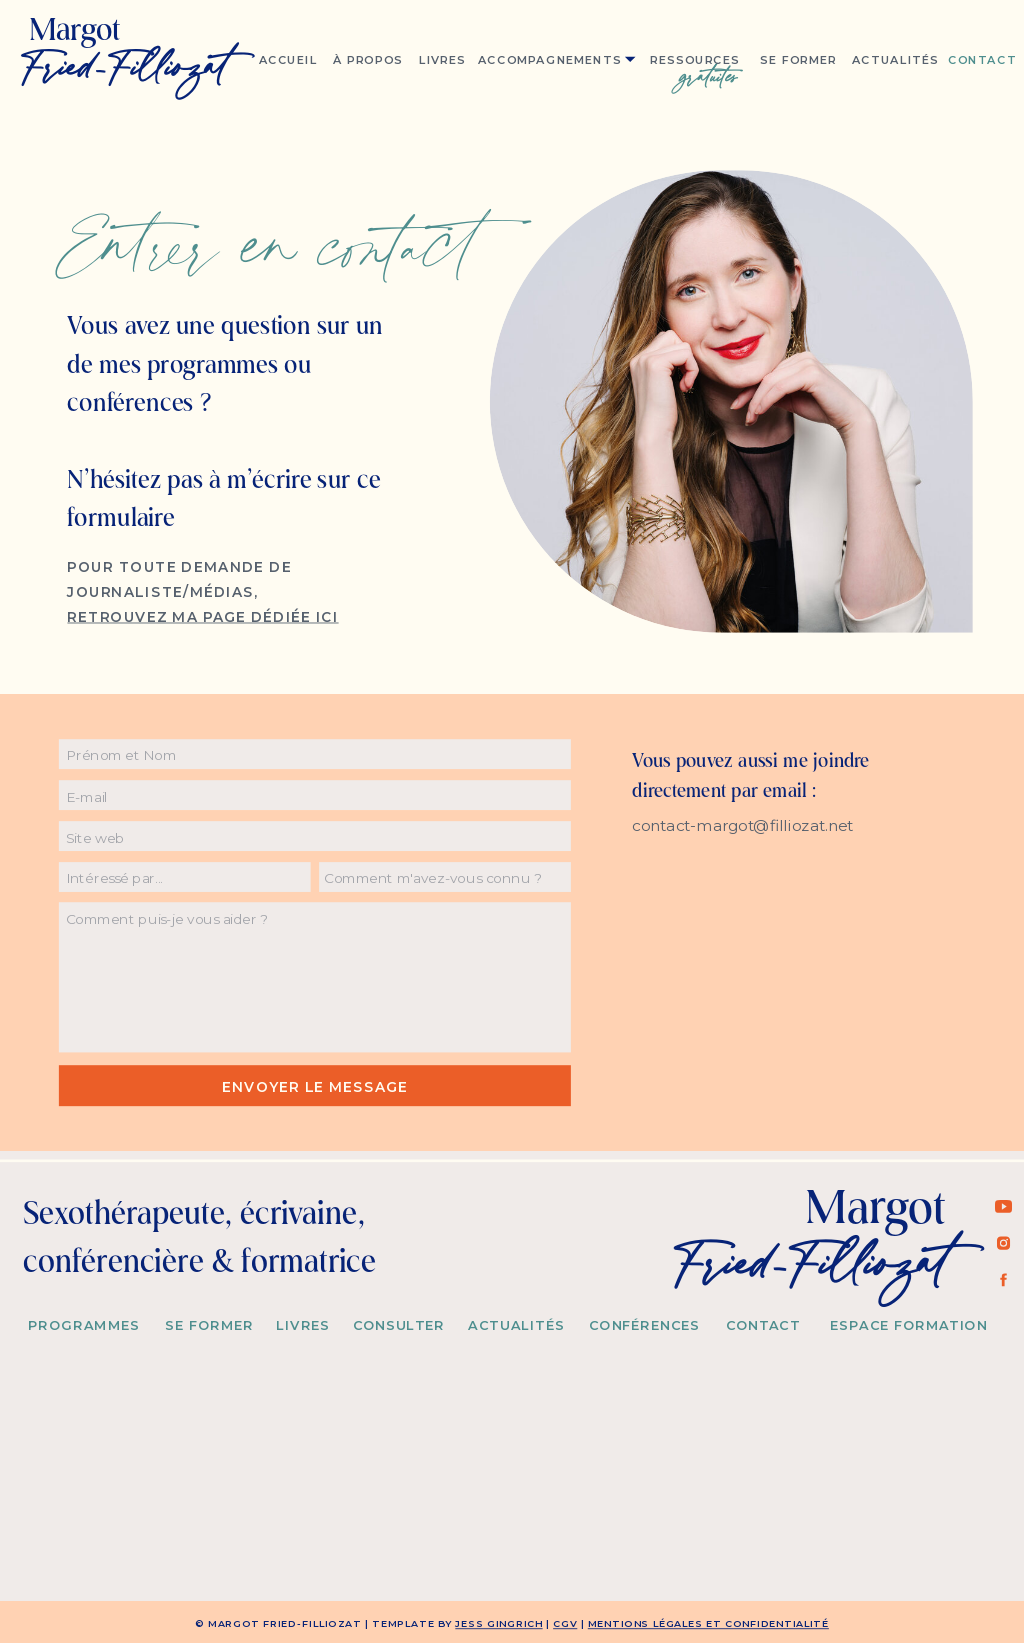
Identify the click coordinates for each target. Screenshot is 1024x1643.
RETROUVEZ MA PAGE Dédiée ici (202, 616)
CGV (565, 1624)
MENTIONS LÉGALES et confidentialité (708, 1624)
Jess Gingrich (498, 1624)
